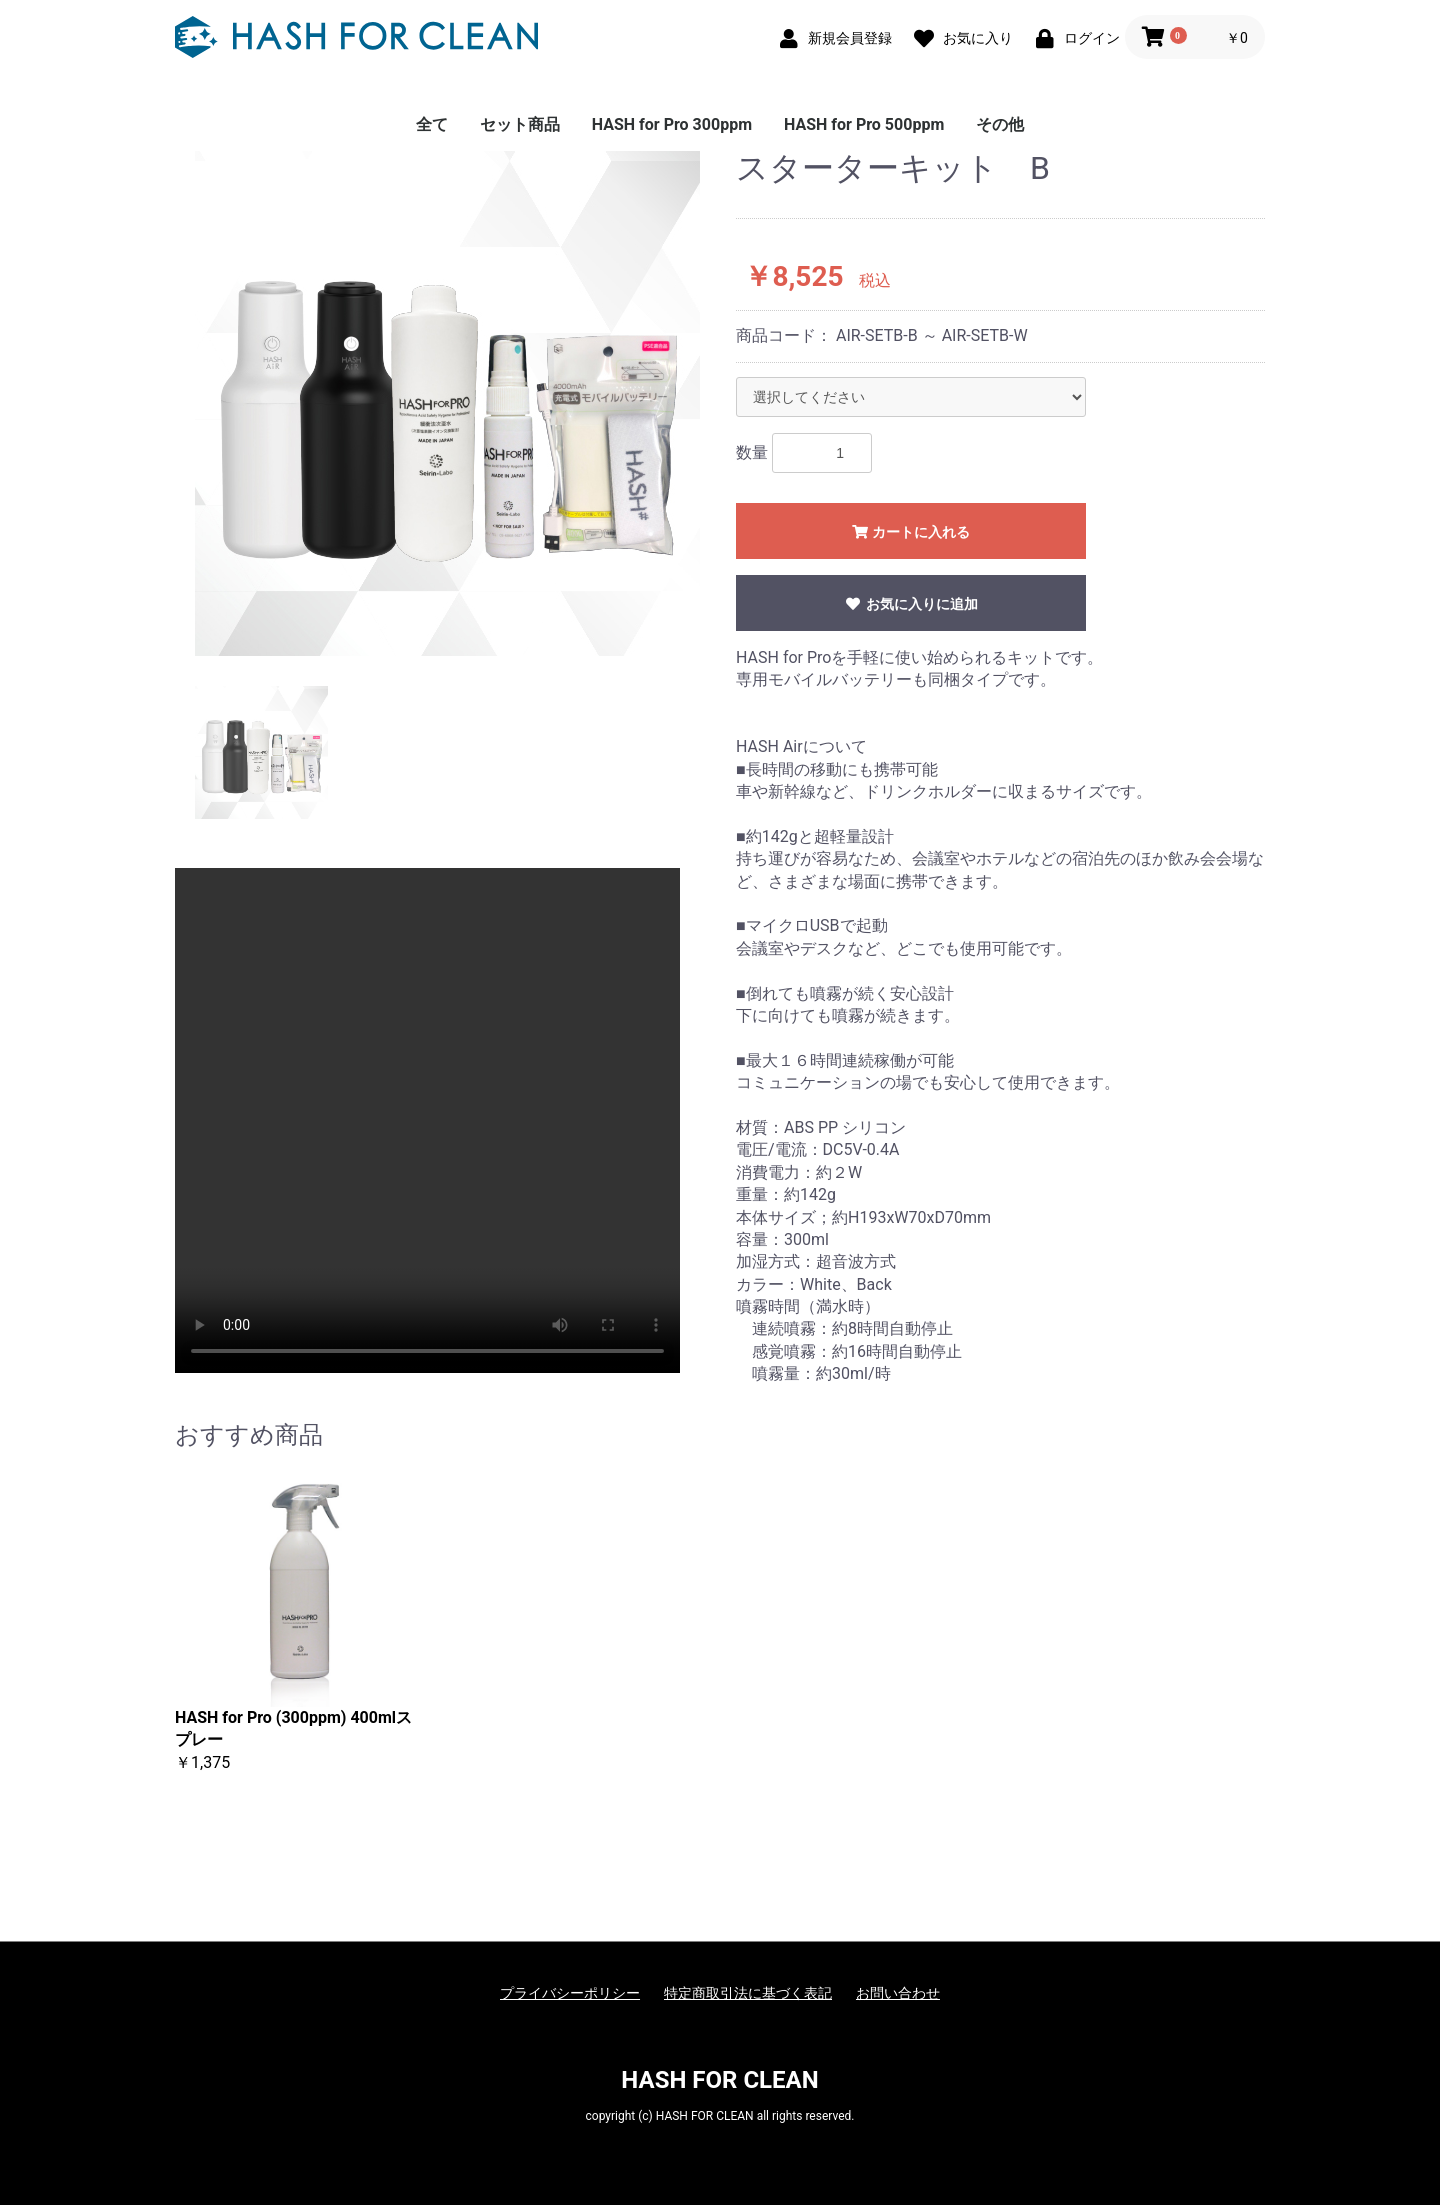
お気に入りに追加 (910, 604)
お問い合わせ (898, 1993)
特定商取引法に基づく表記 (748, 1993)
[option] (447, 403)
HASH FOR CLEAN (719, 2080)
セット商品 (520, 124)
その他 (1000, 124)
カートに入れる (911, 532)
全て (432, 124)
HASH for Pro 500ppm (864, 124)
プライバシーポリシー (570, 1993)
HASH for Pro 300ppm (672, 124)
